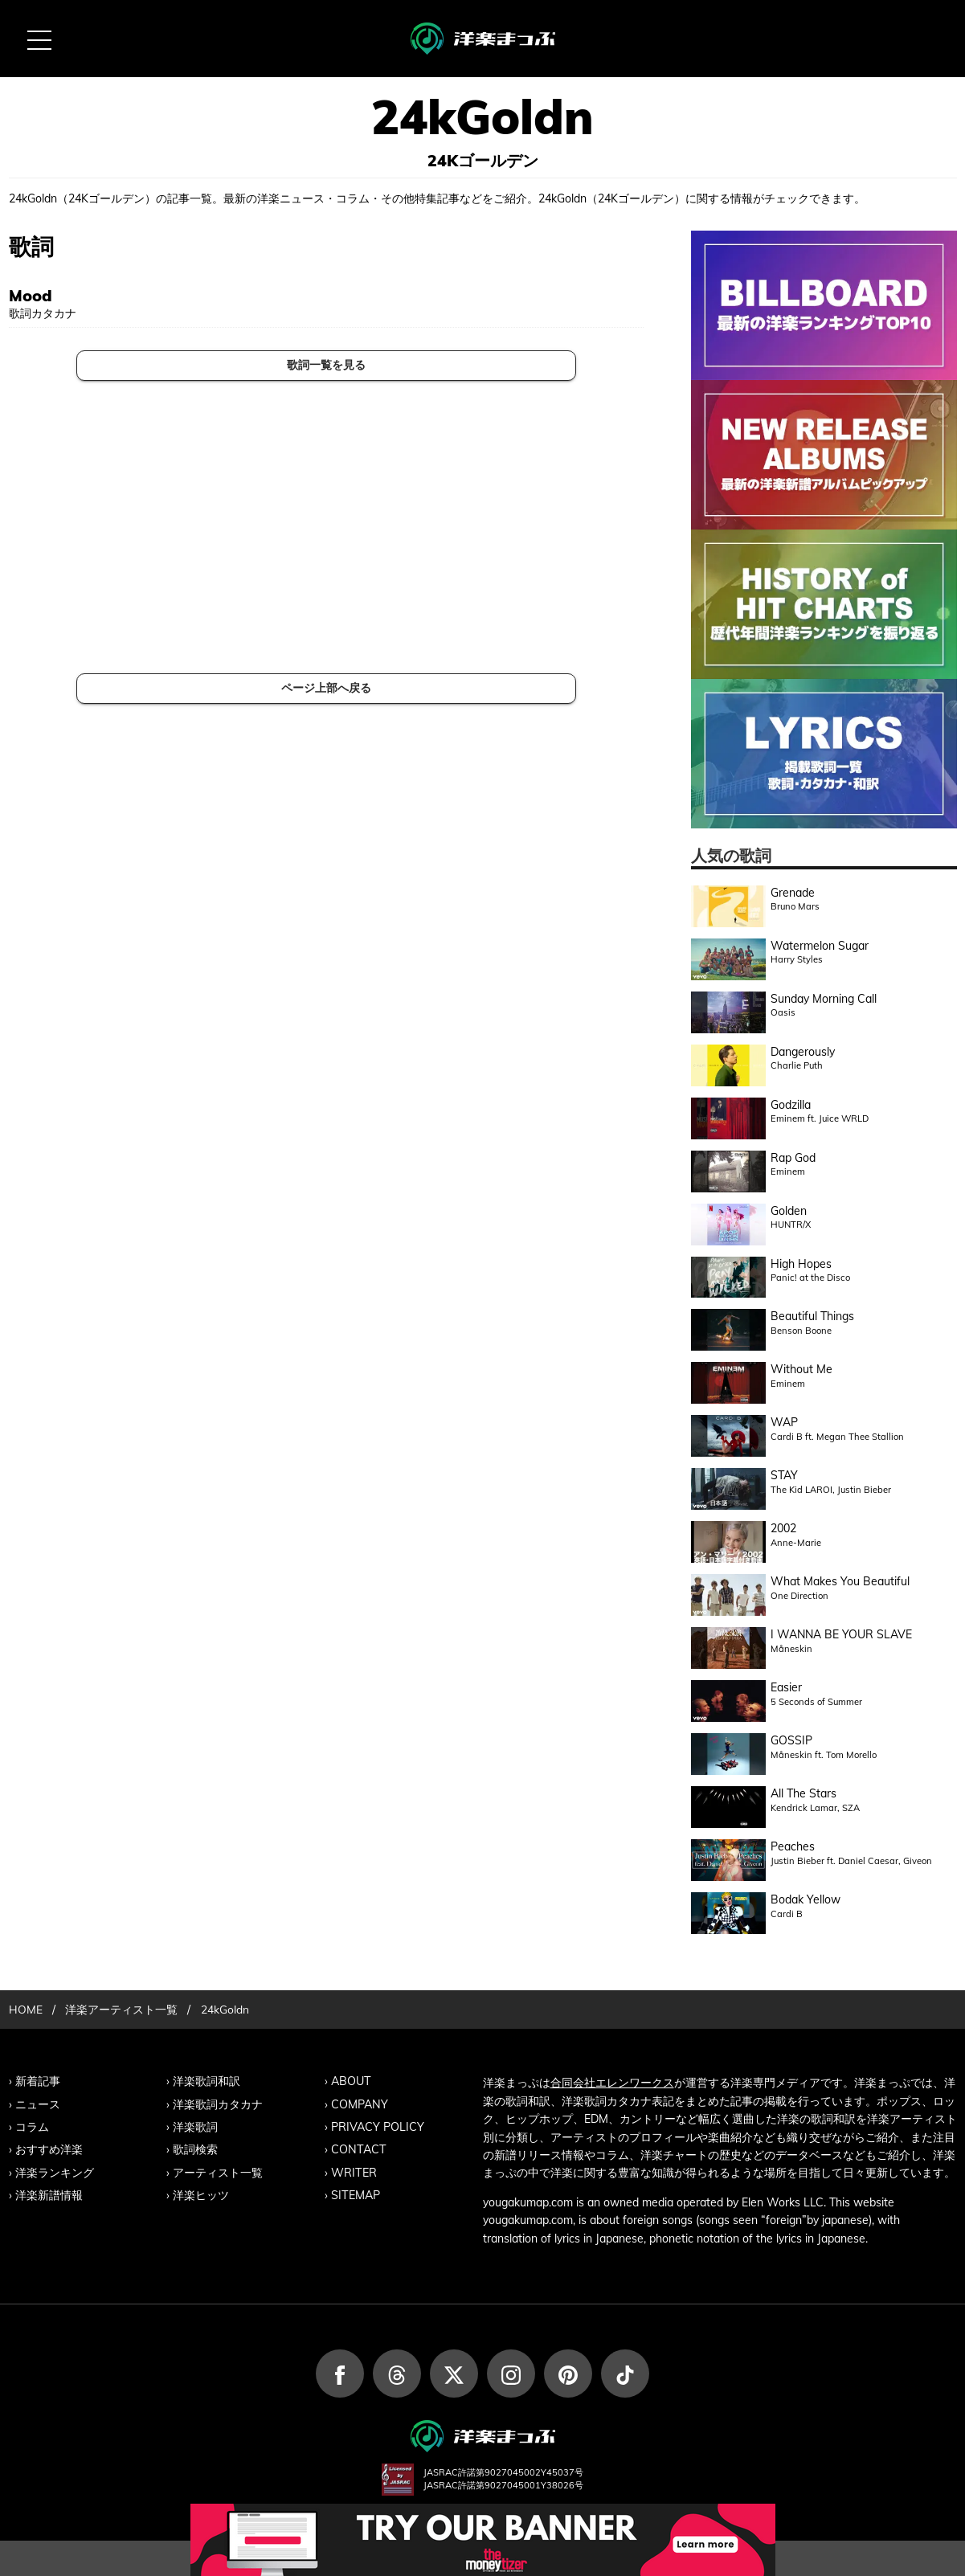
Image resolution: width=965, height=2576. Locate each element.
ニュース (37, 2103)
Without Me (801, 1369)
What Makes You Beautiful (840, 1581)
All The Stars (803, 1793)
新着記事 (37, 2080)
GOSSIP (791, 1740)
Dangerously (803, 1052)
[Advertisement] (326, 527)
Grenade (793, 892)
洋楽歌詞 (195, 2125)
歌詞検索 (195, 2148)
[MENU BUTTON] (38, 38)
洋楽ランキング (54, 2170)
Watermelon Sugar (820, 945)
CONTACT (357, 2148)
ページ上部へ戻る (326, 688)
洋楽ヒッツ (201, 2193)
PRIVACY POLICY (377, 2125)
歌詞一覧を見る (326, 365)
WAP (784, 1422)
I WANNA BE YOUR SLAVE (841, 1634)
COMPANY (359, 2103)
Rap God (793, 1158)
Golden (789, 1211)
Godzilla (791, 1105)
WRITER (353, 2170)
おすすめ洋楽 (49, 2148)
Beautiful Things (812, 1316)
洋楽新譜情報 (49, 2193)
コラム (32, 2125)
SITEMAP (355, 2193)
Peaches (793, 1846)
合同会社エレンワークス (612, 2082)
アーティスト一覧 (218, 2170)
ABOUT (350, 2080)
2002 (783, 1528)
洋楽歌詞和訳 (206, 2080)
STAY (784, 1475)
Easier (786, 1687)
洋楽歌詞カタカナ (218, 2103)
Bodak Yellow (805, 1899)
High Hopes (801, 1264)
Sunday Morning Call (824, 999)
